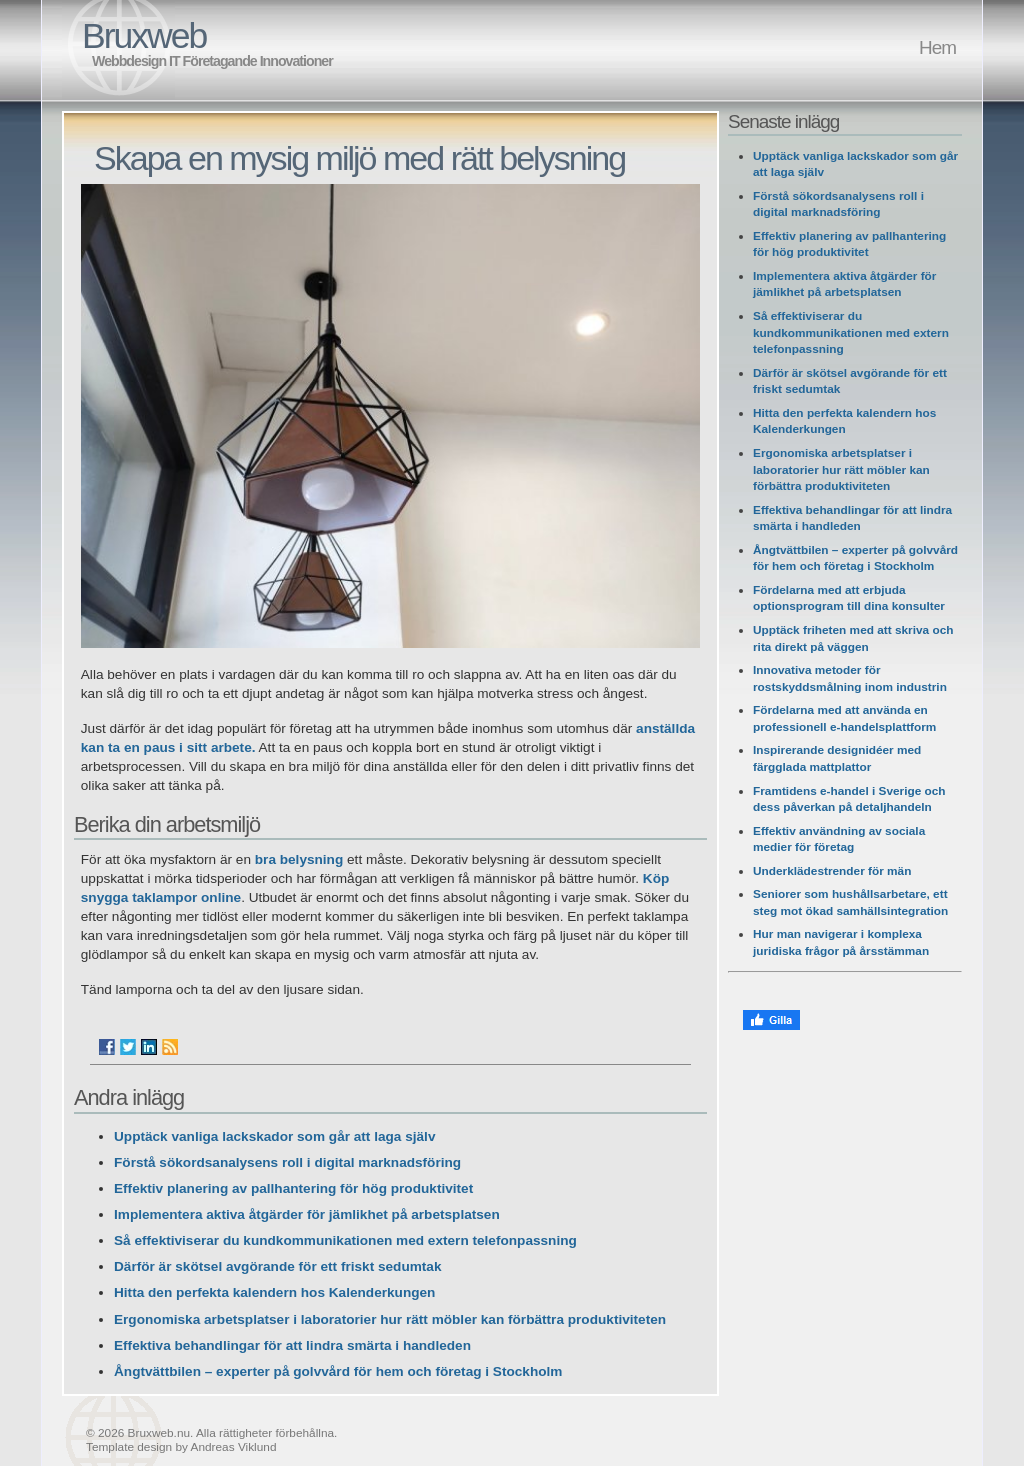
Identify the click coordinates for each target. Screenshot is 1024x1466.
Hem (937, 47)
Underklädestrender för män (832, 871)
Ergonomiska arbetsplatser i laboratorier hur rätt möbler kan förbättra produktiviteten (390, 1319)
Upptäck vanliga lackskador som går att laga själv (274, 1136)
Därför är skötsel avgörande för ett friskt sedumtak (277, 1266)
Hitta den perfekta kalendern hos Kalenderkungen (274, 1292)
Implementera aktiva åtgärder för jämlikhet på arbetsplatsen (307, 1214)
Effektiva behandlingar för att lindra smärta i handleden (292, 1345)
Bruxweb (144, 36)
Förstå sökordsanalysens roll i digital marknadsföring (287, 1162)
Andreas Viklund (234, 1447)
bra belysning (301, 859)
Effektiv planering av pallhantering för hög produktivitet (293, 1188)
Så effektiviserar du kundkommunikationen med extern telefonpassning (345, 1240)
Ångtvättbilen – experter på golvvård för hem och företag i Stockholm (338, 1371)
